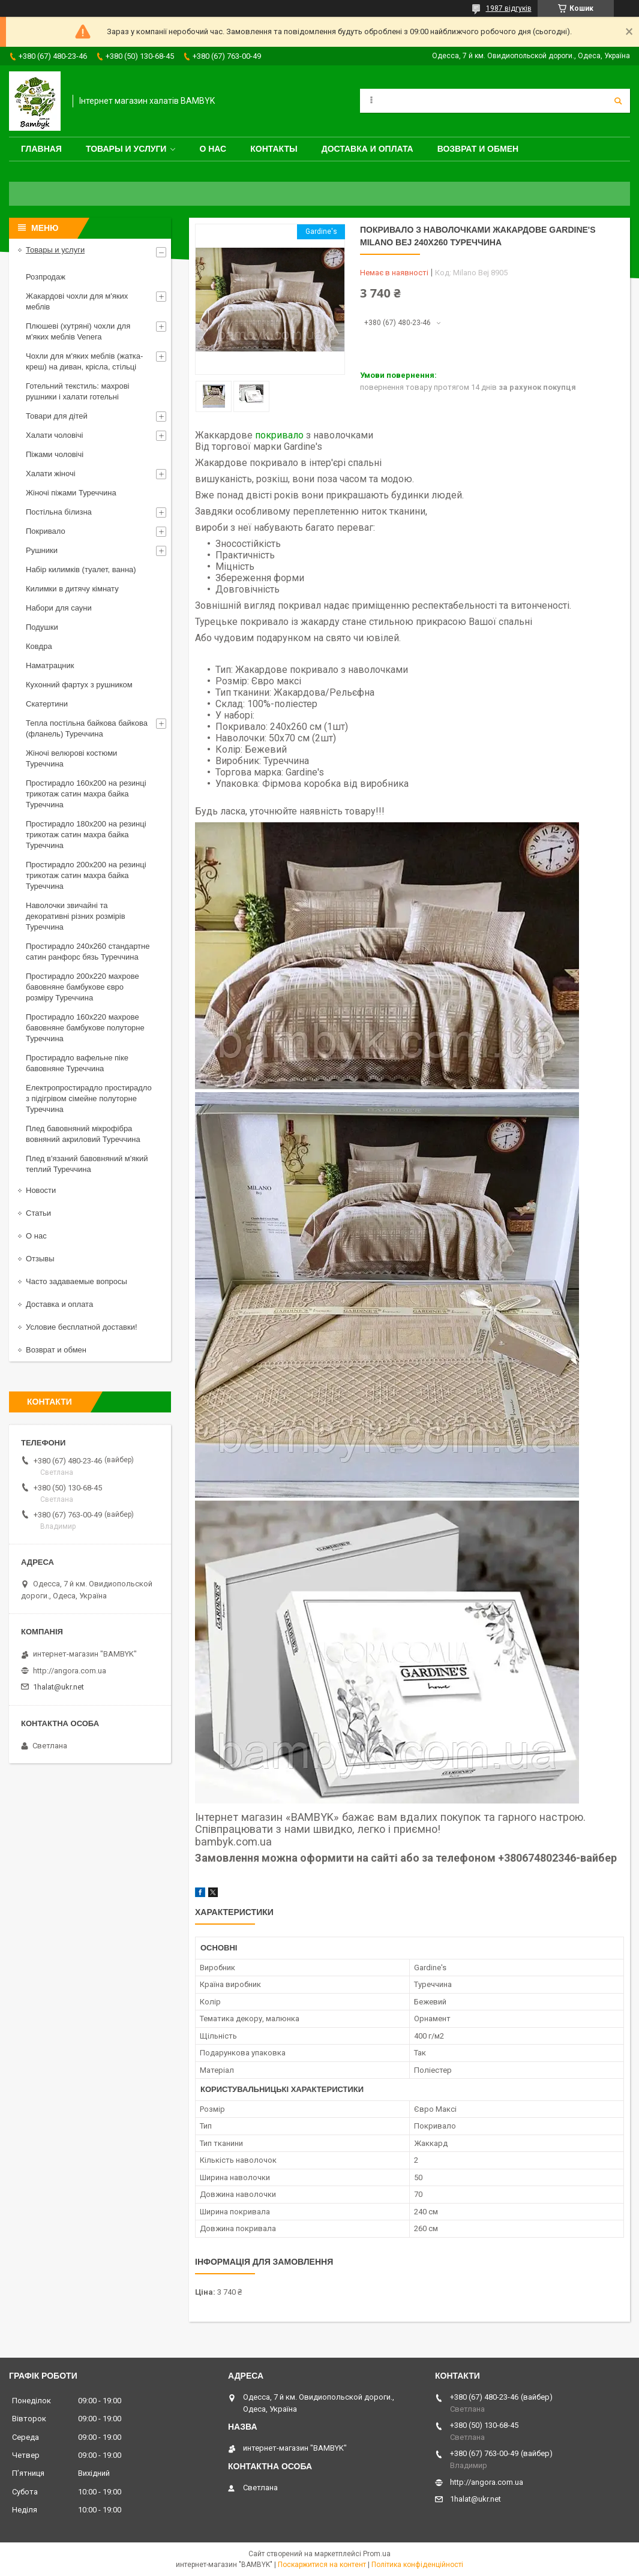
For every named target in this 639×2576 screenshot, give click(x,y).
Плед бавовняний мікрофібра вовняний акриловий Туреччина (83, 1134)
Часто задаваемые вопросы (76, 1281)
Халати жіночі (51, 473)
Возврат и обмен (478, 149)
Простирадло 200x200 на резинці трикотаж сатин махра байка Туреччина (86, 875)
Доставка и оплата (367, 149)
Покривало (45, 531)
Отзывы (40, 1258)
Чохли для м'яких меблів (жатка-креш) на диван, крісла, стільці (84, 361)
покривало (279, 435)
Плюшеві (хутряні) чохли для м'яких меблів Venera (78, 331)
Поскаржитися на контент (322, 2564)
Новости (41, 1190)
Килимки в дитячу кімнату (72, 588)
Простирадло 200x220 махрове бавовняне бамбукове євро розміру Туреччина (82, 987)
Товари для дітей (57, 415)
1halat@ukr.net (58, 1686)
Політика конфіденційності (417, 2564)
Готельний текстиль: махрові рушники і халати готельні (78, 391)
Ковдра (39, 646)
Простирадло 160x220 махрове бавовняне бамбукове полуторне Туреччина (85, 1027)
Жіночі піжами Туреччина (71, 492)
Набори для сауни (59, 607)
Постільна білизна (59, 511)
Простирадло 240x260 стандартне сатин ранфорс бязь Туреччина (87, 951)
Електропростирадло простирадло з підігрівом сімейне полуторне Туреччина (89, 1098)
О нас (212, 149)
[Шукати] (618, 101)
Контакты (273, 149)
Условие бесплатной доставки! (81, 1326)
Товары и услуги (126, 149)
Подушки (42, 627)
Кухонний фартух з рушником (79, 684)
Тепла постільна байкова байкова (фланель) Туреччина (87, 728)
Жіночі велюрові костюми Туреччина (71, 758)
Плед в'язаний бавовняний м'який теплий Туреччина (87, 1164)
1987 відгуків (509, 8)
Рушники (42, 550)
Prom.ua (377, 2554)
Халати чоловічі (54, 435)
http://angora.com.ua (69, 1670)
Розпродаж (45, 276)
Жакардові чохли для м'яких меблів (77, 301)
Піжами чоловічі (54, 454)
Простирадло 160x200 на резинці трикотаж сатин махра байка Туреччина (86, 793)
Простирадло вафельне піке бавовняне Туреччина (77, 1063)
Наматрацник (50, 665)
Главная (41, 149)
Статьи (38, 1213)
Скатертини (47, 703)
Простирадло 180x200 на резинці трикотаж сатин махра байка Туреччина (86, 834)
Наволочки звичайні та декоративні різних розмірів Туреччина (75, 916)
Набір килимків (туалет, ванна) (81, 569)
